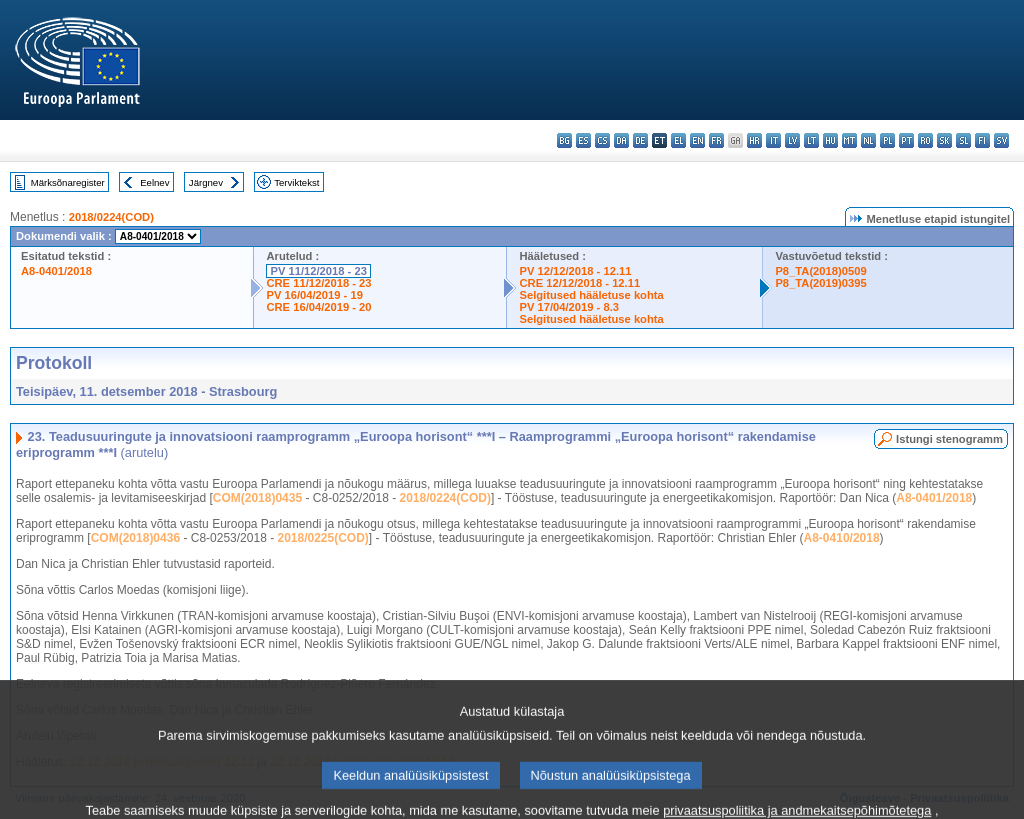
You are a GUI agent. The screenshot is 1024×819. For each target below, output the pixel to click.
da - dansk (621, 140)
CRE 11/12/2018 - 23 (318, 283)
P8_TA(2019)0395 (820, 283)
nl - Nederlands (868, 140)
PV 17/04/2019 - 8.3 (569, 307)
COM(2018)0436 (135, 538)
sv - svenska (1001, 140)
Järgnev (206, 182)
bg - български (564, 140)
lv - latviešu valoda (792, 140)
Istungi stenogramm (949, 439)
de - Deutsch (640, 140)
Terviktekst (296, 182)
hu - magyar (830, 140)
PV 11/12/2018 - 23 (318, 271)
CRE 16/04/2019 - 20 (318, 307)
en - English (697, 140)
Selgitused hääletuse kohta (591, 295)
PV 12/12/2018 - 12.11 (575, 271)
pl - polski (887, 140)
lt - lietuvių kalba (811, 140)
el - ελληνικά (678, 140)
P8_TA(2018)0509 (820, 271)
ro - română (925, 140)
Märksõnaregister (68, 182)
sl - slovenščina (963, 140)
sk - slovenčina (944, 140)
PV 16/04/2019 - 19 (314, 295)
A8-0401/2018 (56, 271)
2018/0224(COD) (111, 217)
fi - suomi (982, 140)
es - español (583, 140)
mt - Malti (849, 140)
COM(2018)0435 (257, 498)
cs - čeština (602, 140)
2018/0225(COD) (322, 538)
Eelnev (154, 182)
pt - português (906, 140)
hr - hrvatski (754, 140)
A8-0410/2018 (842, 538)
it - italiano (773, 140)
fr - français (716, 140)
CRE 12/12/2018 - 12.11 (579, 283)
